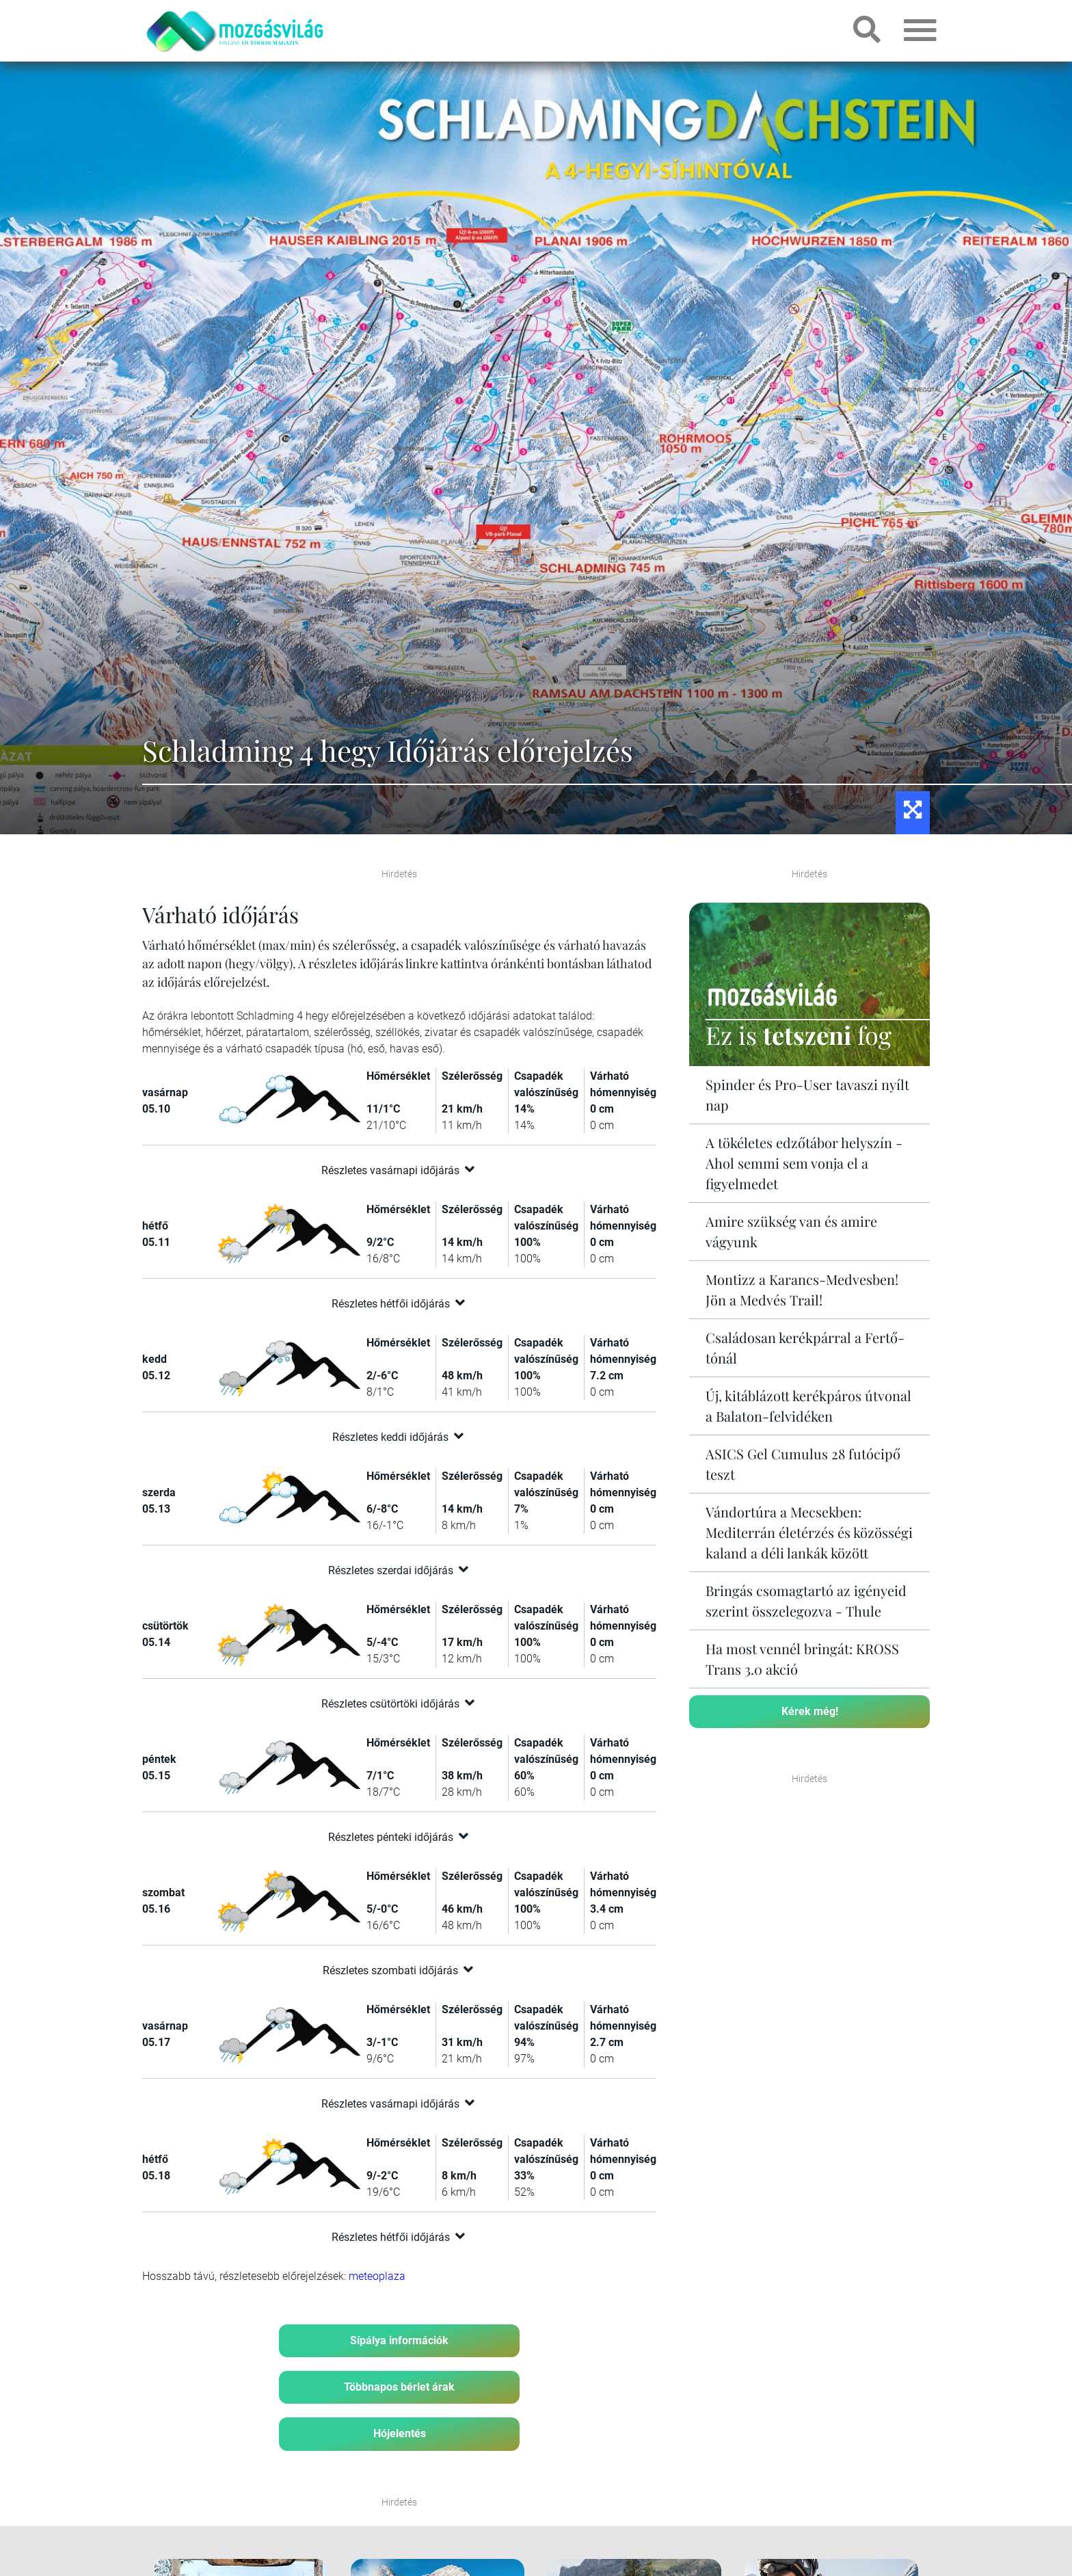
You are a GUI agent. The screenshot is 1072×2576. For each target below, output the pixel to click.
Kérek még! (809, 1711)
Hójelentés (399, 2433)
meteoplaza (377, 2276)
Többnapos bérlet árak (399, 2386)
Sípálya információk (399, 2340)
